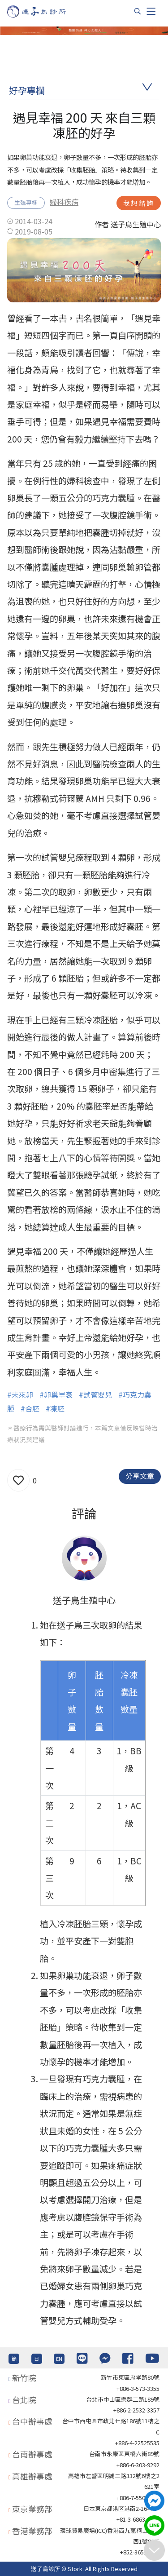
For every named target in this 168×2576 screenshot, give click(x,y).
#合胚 (30, 1408)
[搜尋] (137, 11)
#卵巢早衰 (56, 1394)
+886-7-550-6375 (137, 2497)
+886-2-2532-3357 (136, 2410)
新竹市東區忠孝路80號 (130, 2377)
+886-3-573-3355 (137, 2388)
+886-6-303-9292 (137, 2465)
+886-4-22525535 (137, 2443)
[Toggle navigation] (151, 11)
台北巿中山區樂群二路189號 (122, 2399)
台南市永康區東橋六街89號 (124, 2453)
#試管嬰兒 (95, 1394)
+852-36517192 (139, 2552)
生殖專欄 (26, 202)
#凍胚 (55, 1408)
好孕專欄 (27, 90)
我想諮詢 (138, 203)
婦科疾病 (64, 201)
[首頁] (45, 11)
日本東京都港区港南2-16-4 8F (121, 2508)
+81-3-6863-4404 (137, 2519)
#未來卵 (20, 1394)
